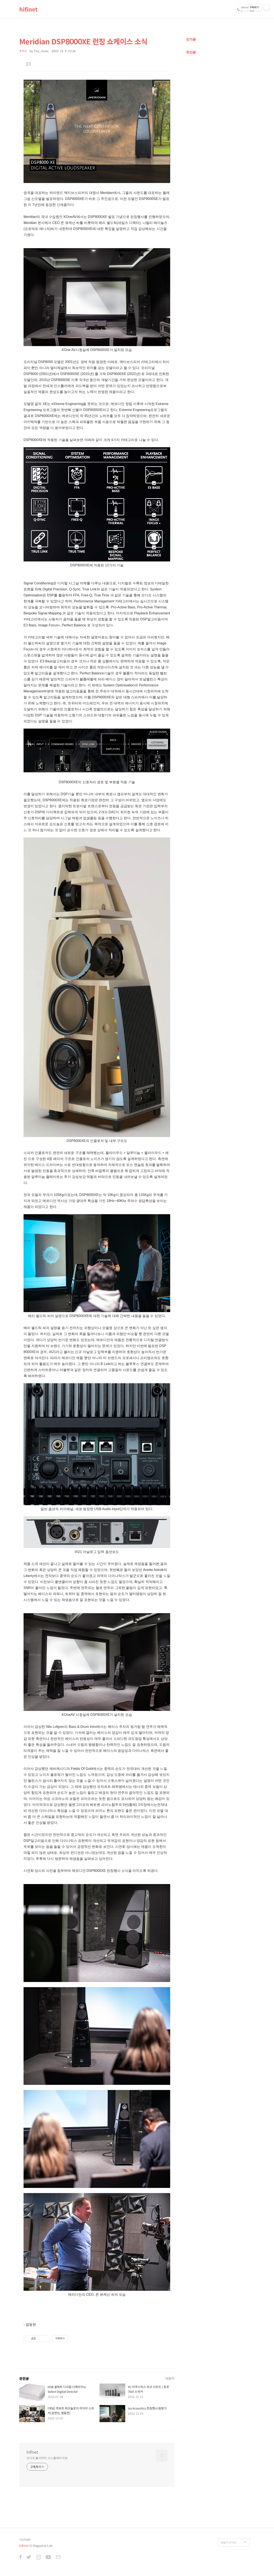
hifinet (28, 9)
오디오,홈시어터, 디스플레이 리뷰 (47, 2458)
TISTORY (25, 2539)
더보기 (169, 2378)
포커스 (23, 51)
